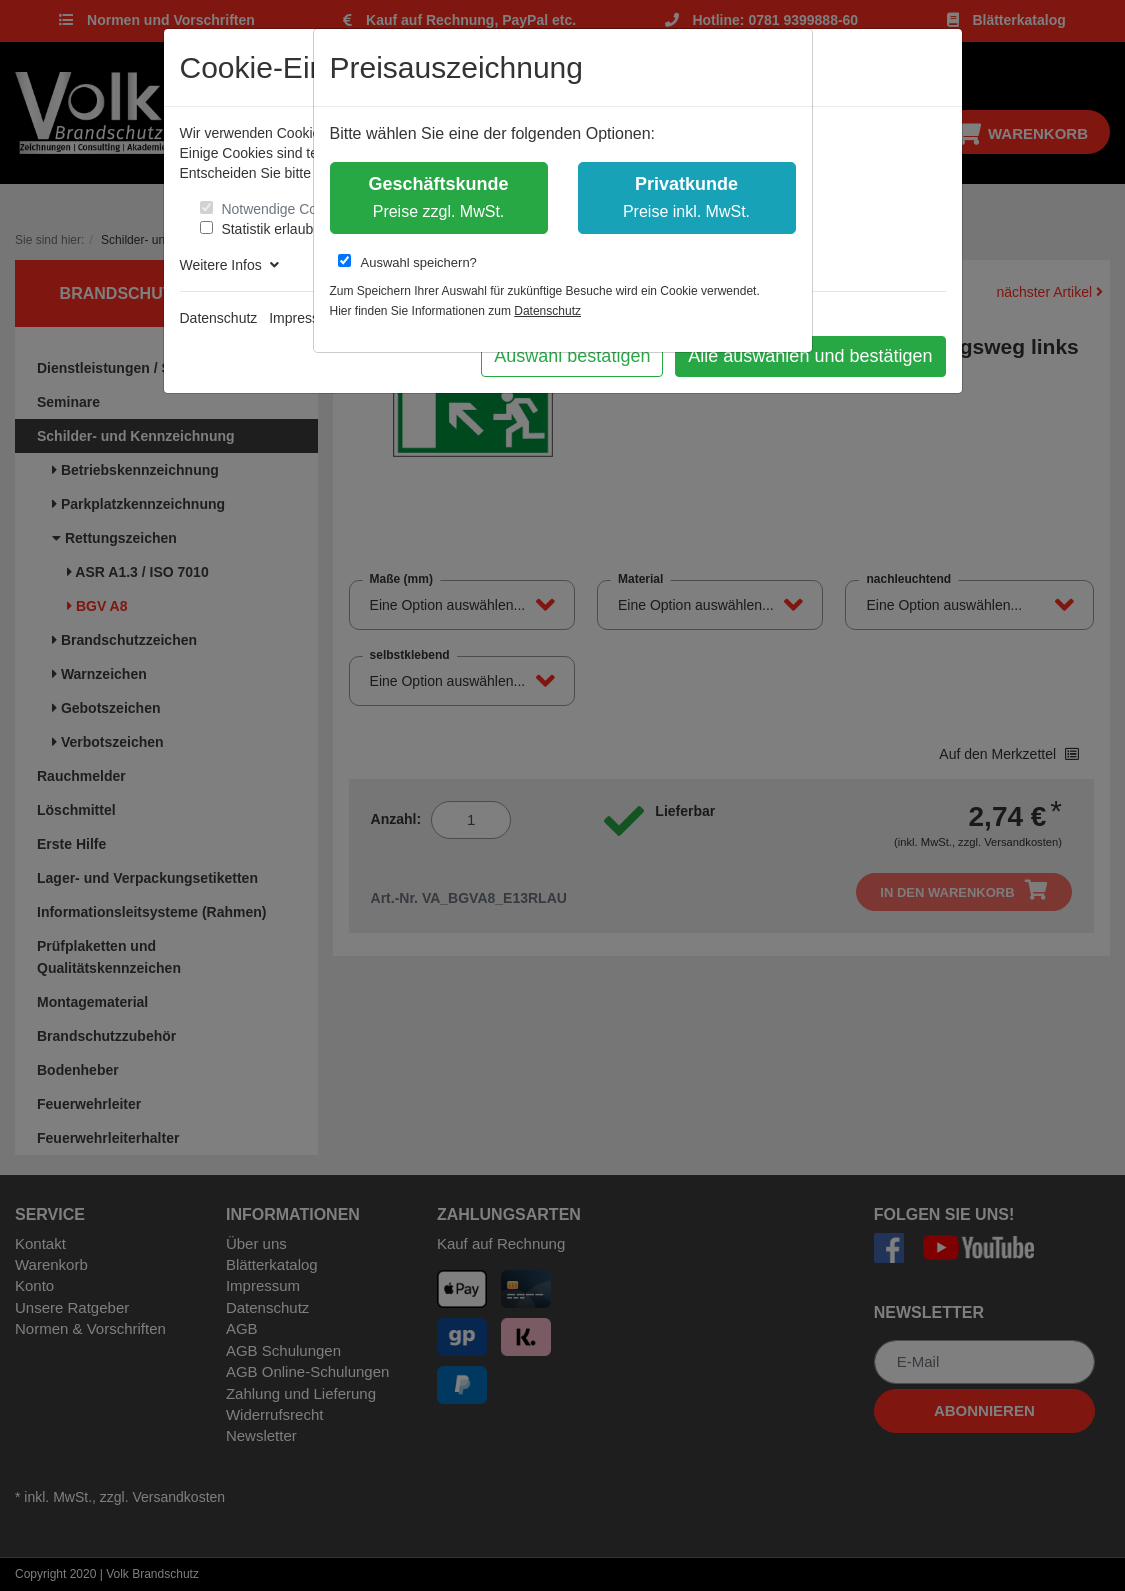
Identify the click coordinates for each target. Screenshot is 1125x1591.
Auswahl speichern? (407, 262)
